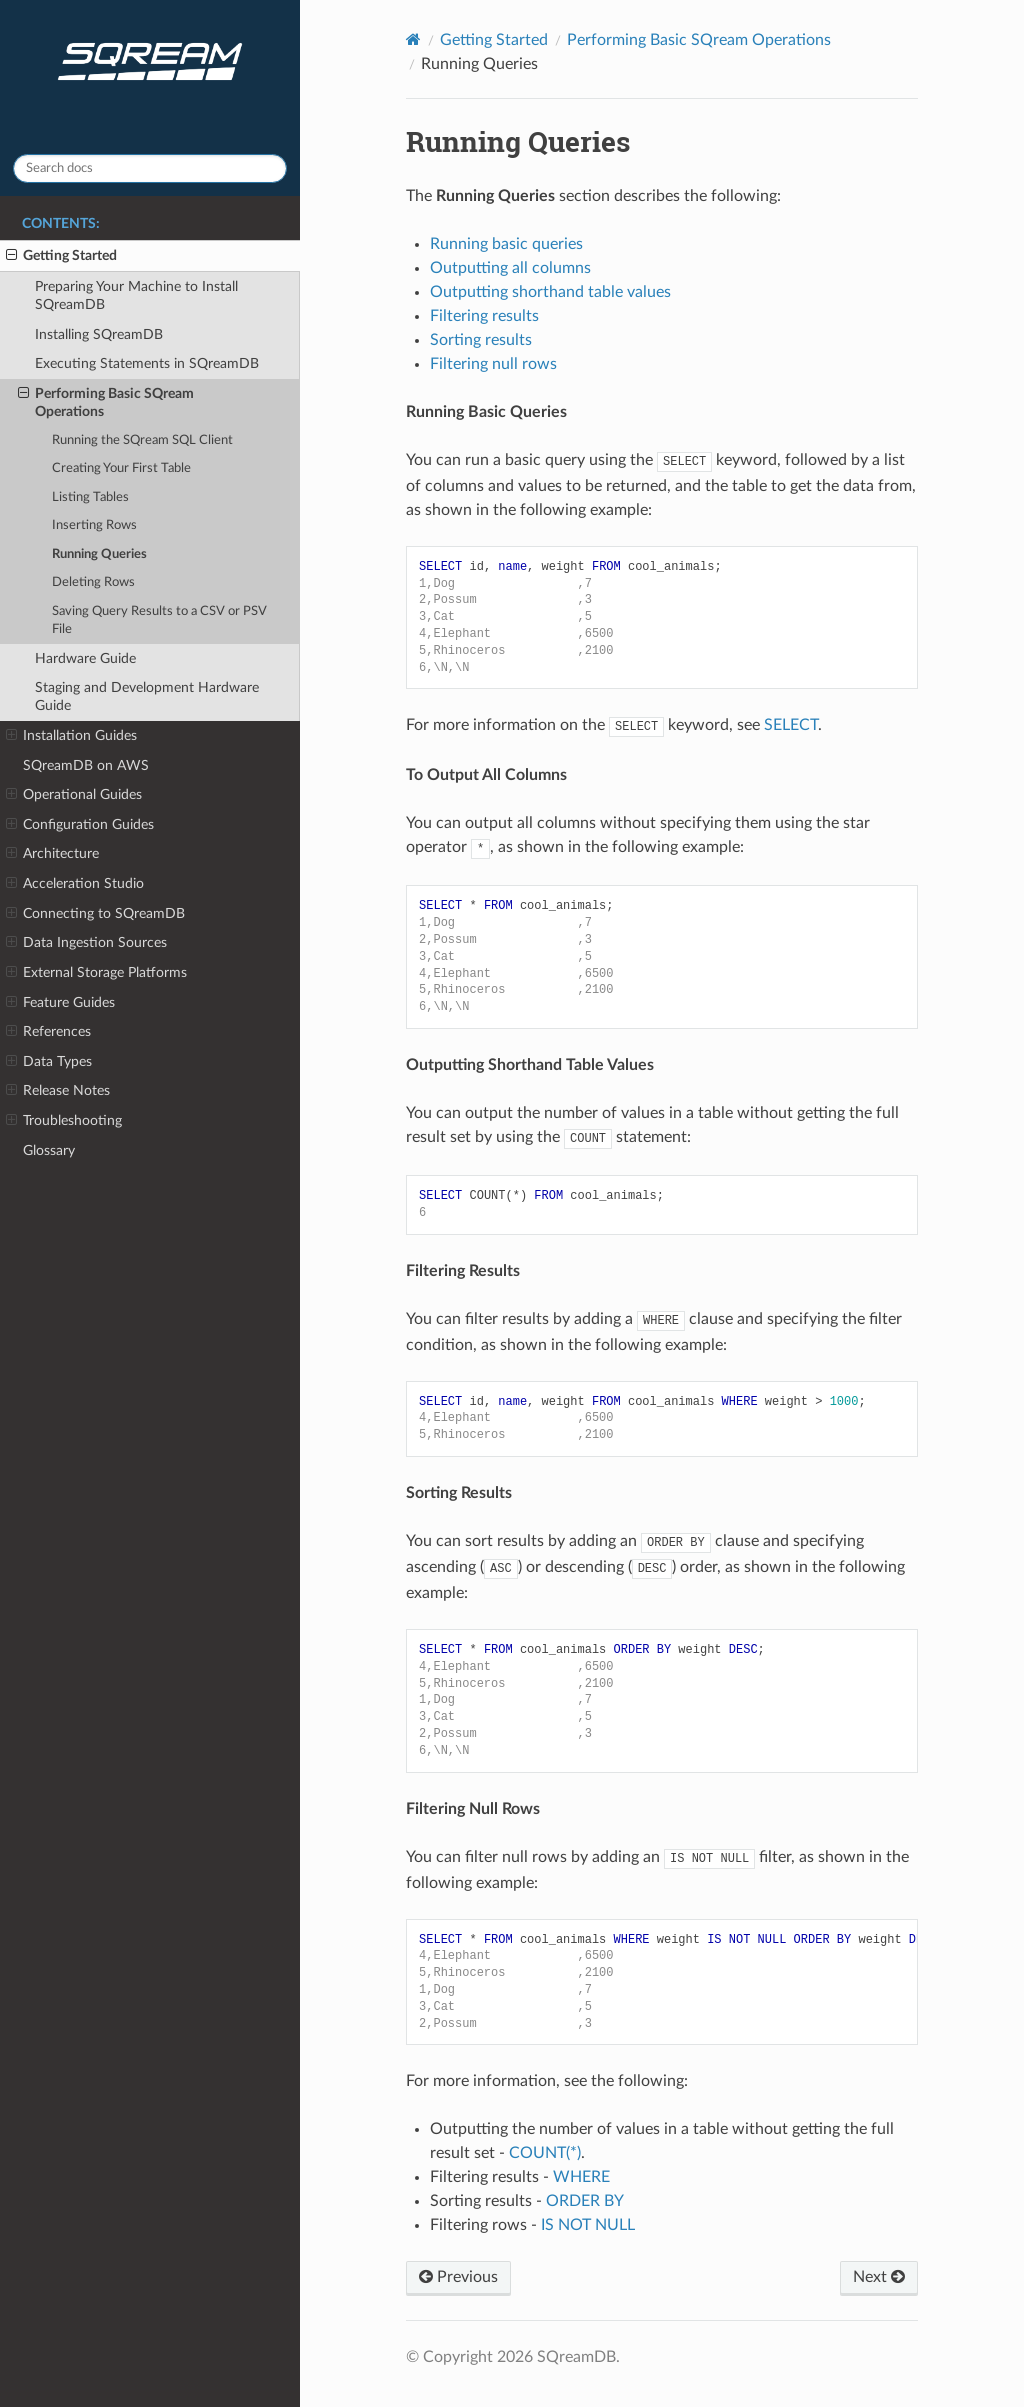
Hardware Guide (85, 658)
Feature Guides (60, 1003)
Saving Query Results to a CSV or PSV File (159, 620)
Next (879, 2277)
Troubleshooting (64, 1121)
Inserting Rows (94, 525)
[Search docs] (150, 168)
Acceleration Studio (75, 884)
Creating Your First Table (121, 468)
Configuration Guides (80, 825)
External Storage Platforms (96, 973)
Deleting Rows (93, 582)
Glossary (49, 1150)
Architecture (52, 854)
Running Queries (99, 554)
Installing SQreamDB (99, 334)
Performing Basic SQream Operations (106, 402)
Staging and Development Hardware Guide (147, 696)
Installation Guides (71, 736)
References (48, 1032)
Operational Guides (74, 795)
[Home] (413, 39)
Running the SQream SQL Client (142, 440)
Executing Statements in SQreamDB (147, 363)
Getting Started (61, 256)
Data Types (49, 1062)
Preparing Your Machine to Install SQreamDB (136, 295)
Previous (458, 2277)
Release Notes (58, 1091)
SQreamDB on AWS (86, 765)
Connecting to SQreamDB (95, 914)
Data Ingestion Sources (86, 943)
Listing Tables (90, 497)
